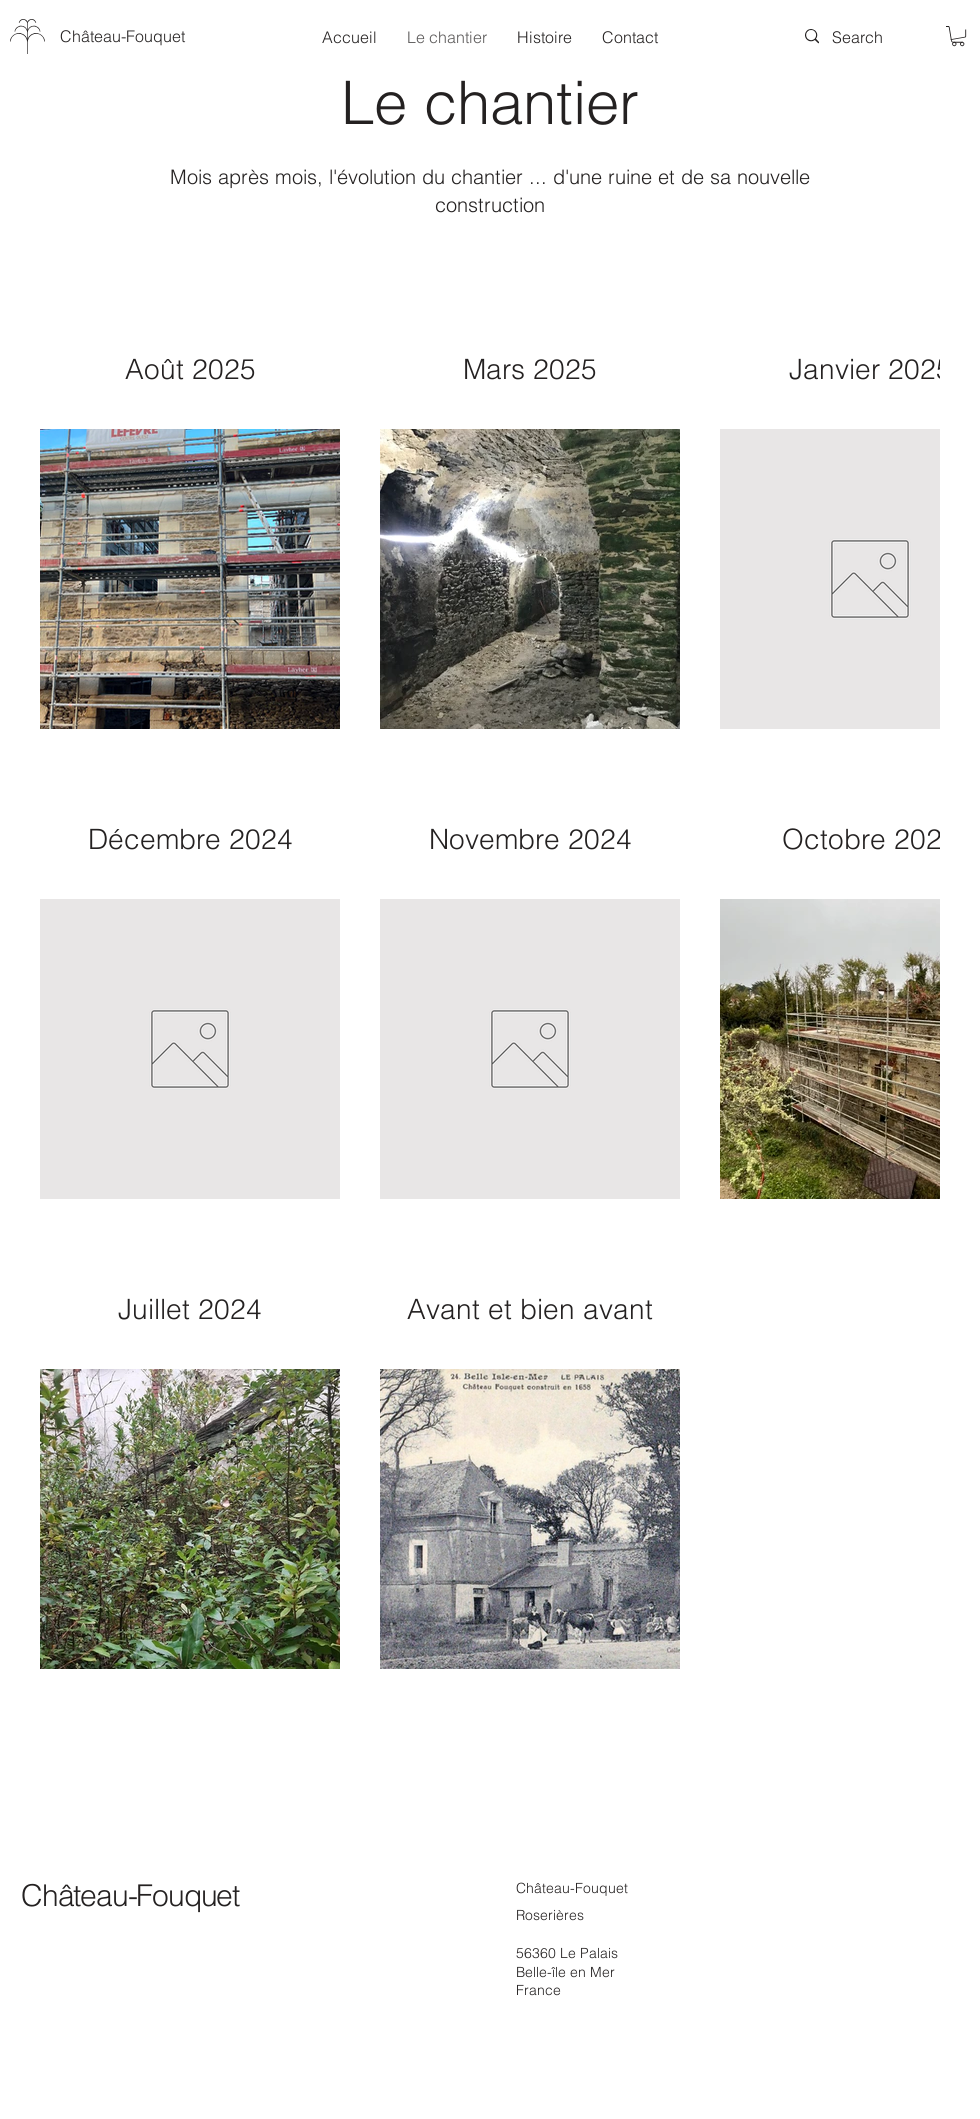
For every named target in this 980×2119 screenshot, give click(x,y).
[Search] (857, 37)
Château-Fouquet (130, 1895)
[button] (958, 36)
